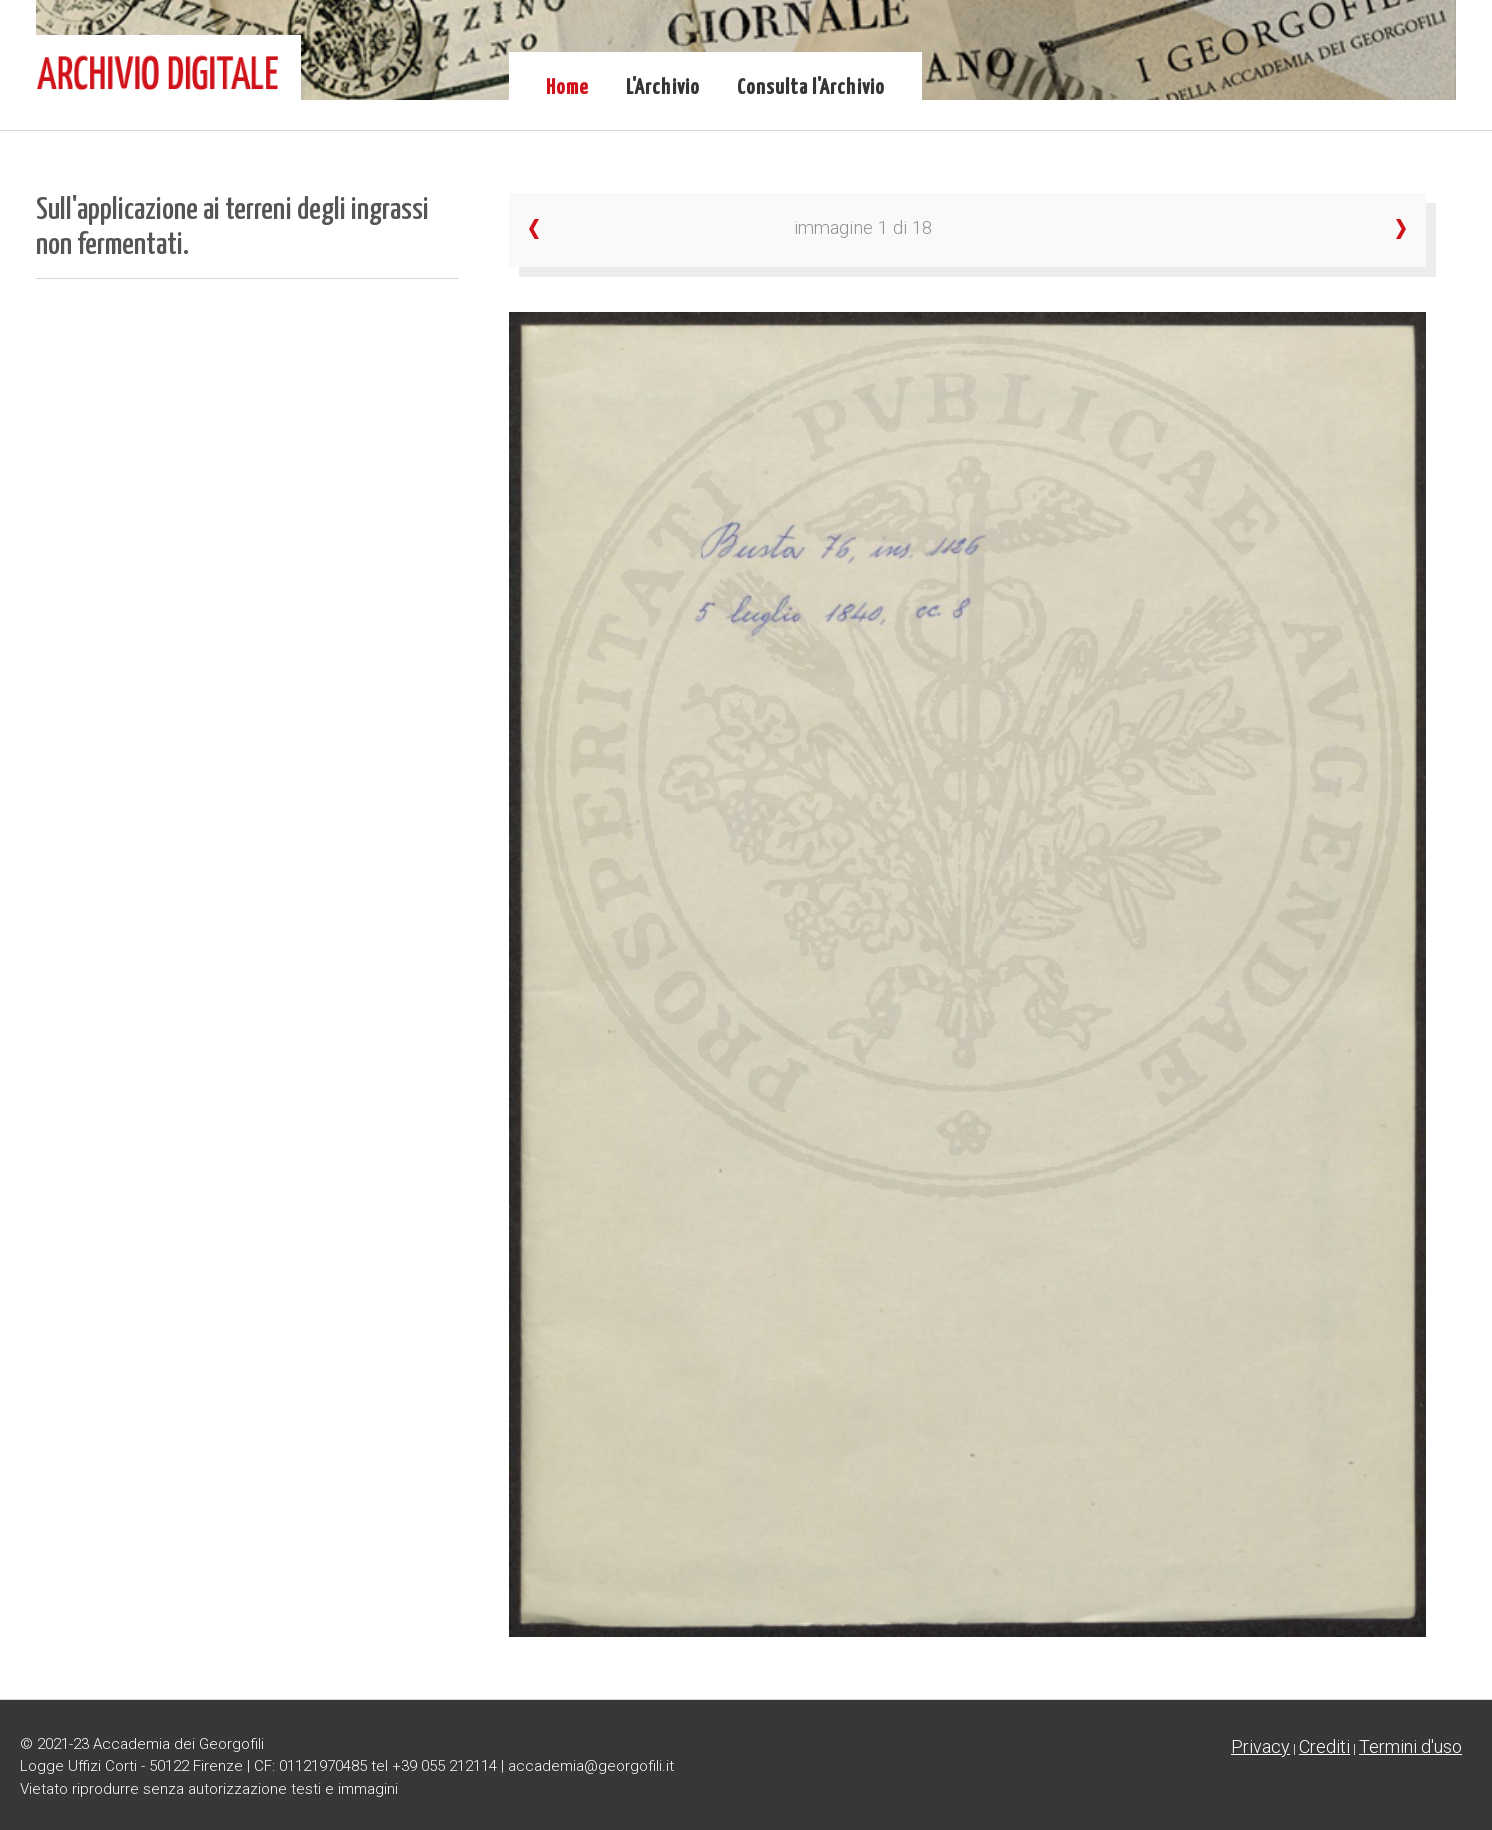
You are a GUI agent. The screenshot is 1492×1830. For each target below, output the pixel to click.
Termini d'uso (1410, 1746)
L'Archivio (663, 88)
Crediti (1324, 1746)
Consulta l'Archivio (811, 88)
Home (567, 88)
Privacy (1260, 1746)
